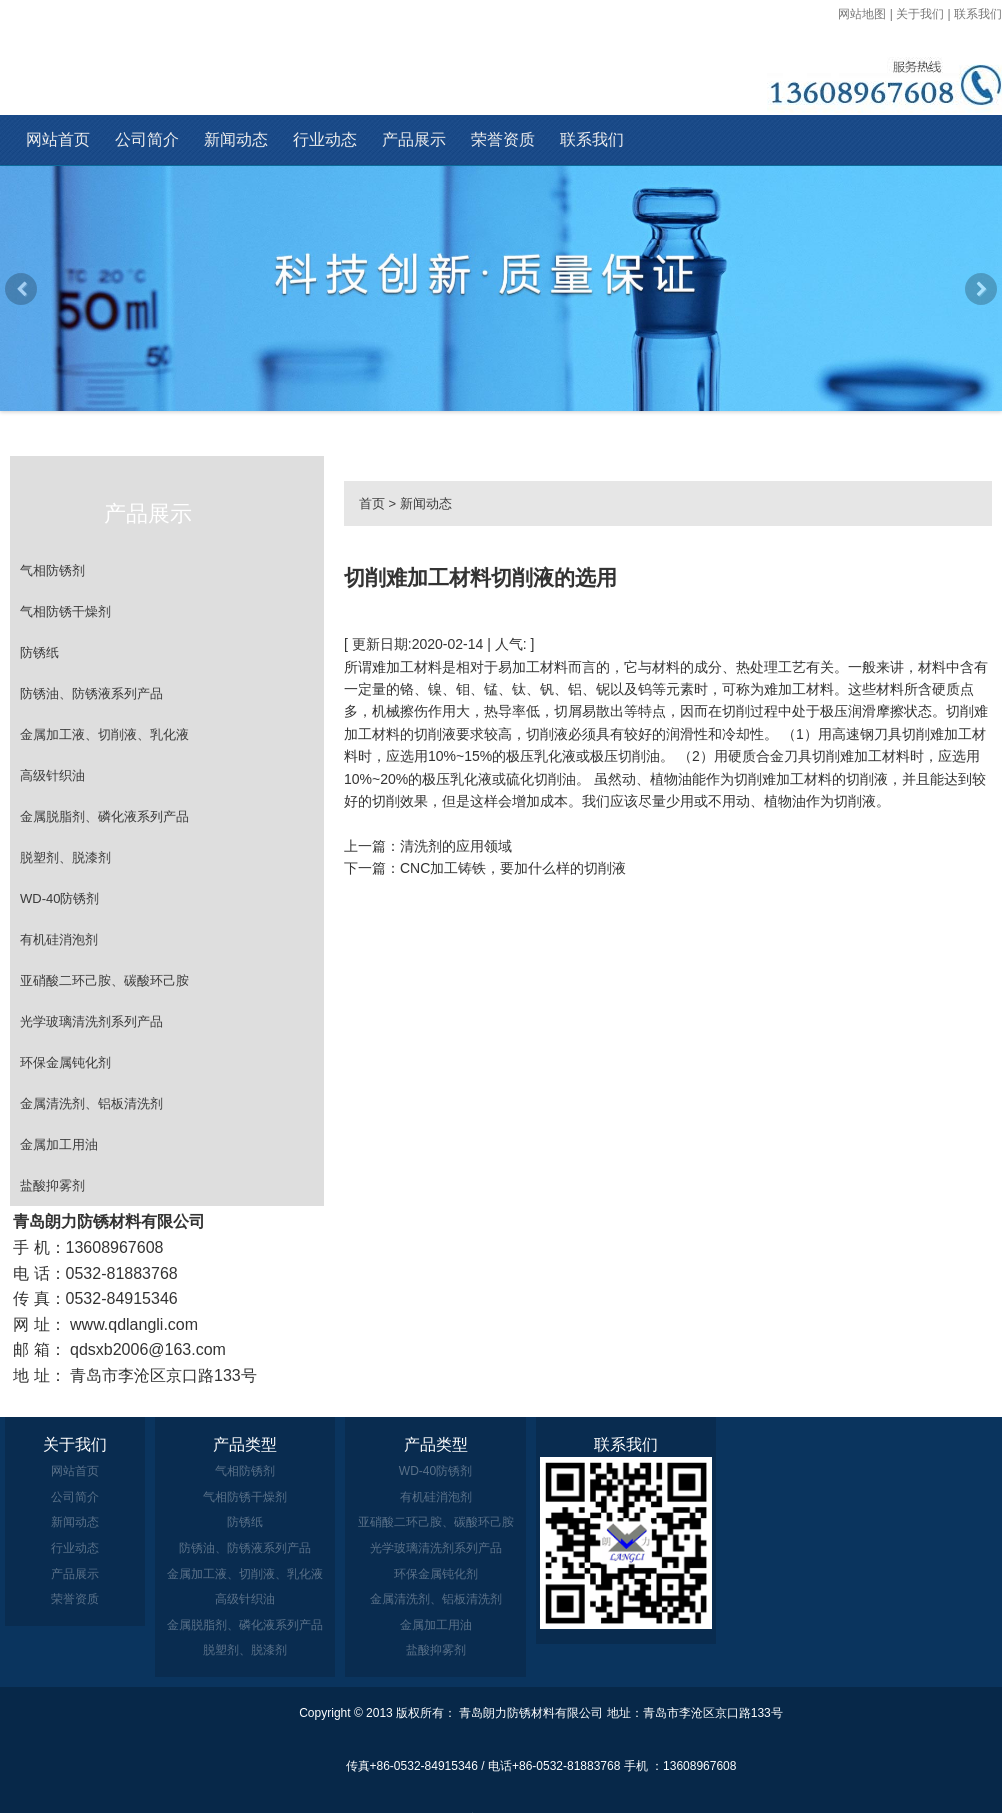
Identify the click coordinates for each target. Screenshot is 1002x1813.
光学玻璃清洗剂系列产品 (91, 1021)
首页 (372, 503)
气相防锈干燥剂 (65, 611)
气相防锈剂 (52, 570)
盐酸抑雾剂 (52, 1185)
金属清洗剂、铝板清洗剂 (91, 1103)
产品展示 (414, 139)
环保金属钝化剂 (65, 1062)
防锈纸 (39, 652)
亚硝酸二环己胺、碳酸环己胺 (104, 980)
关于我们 (920, 14)
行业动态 (325, 139)
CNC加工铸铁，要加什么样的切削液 (513, 868)
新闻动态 (236, 139)
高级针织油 (52, 775)
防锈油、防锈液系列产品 (91, 693)
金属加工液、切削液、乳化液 (104, 734)
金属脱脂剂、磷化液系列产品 (104, 816)
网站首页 (58, 139)
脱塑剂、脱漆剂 (65, 857)
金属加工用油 (59, 1144)
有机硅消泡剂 (59, 939)
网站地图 (862, 14)
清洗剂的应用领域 (456, 846)
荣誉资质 (503, 139)
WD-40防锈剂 (59, 898)
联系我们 (978, 14)
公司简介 (147, 139)
